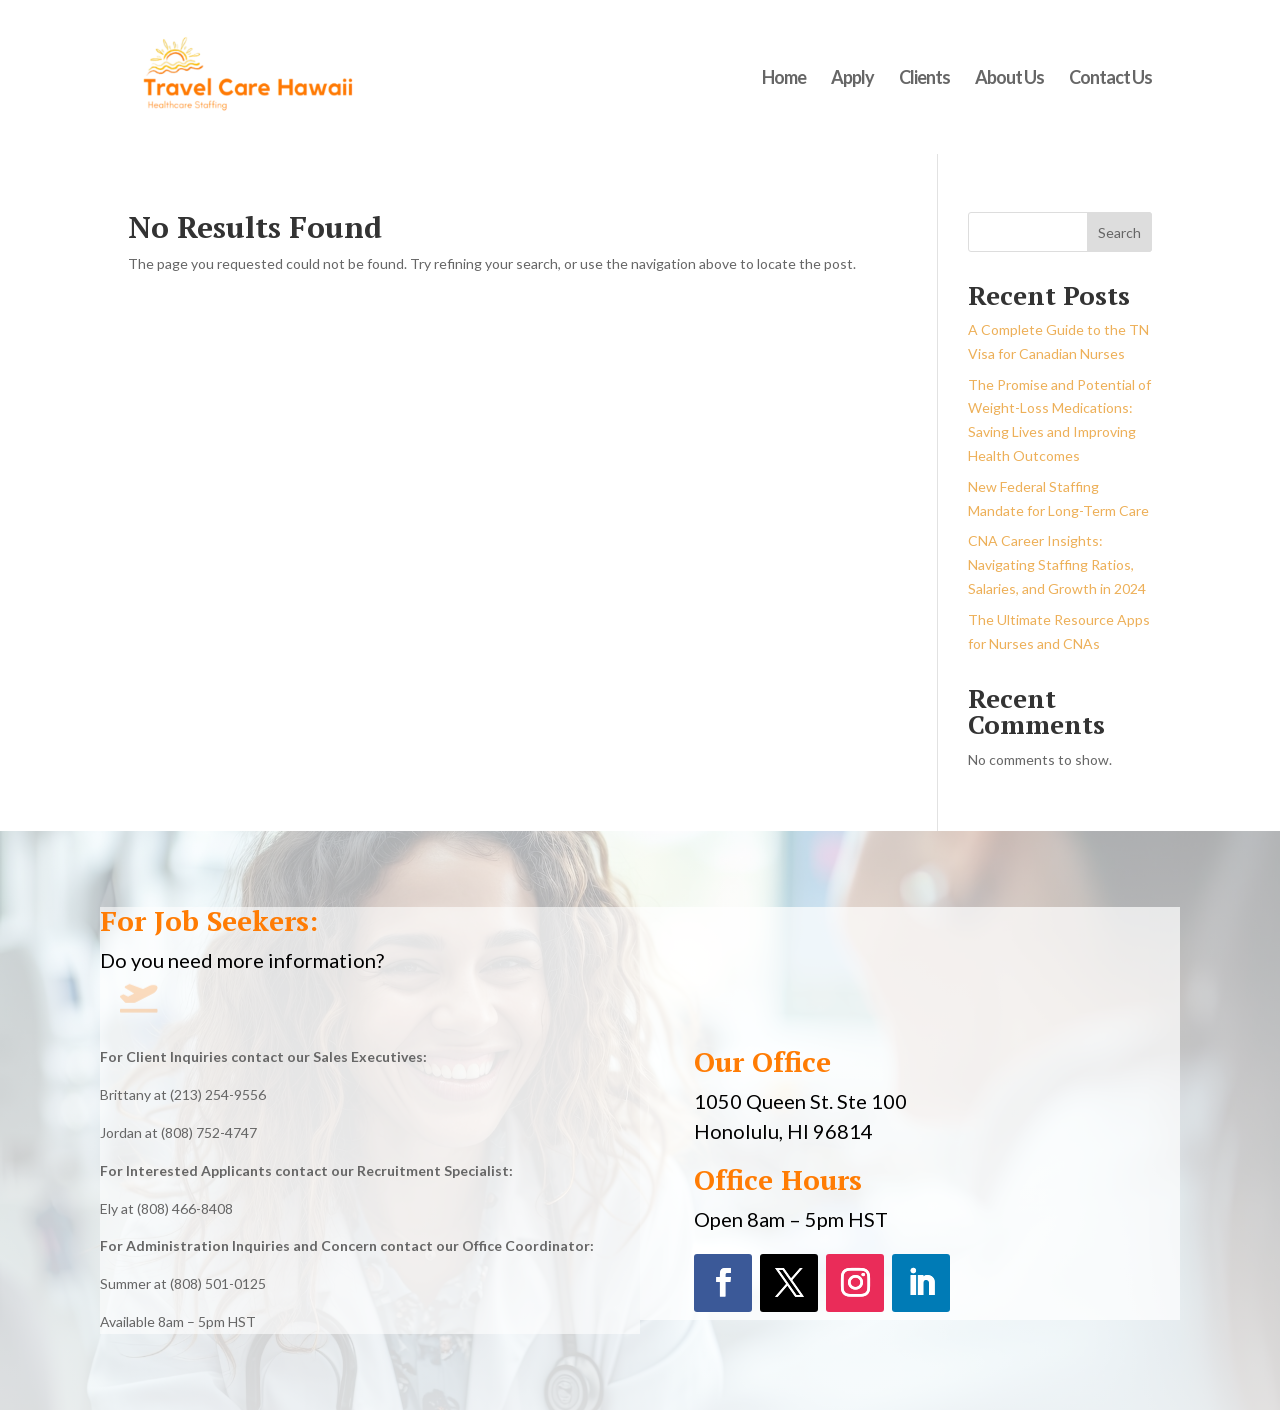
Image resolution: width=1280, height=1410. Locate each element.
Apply (852, 79)
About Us (1009, 79)
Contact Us (1110, 79)
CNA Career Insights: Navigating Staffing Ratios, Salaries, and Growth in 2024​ (1057, 564)
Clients (924, 79)
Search (1119, 232)
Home (784, 79)
